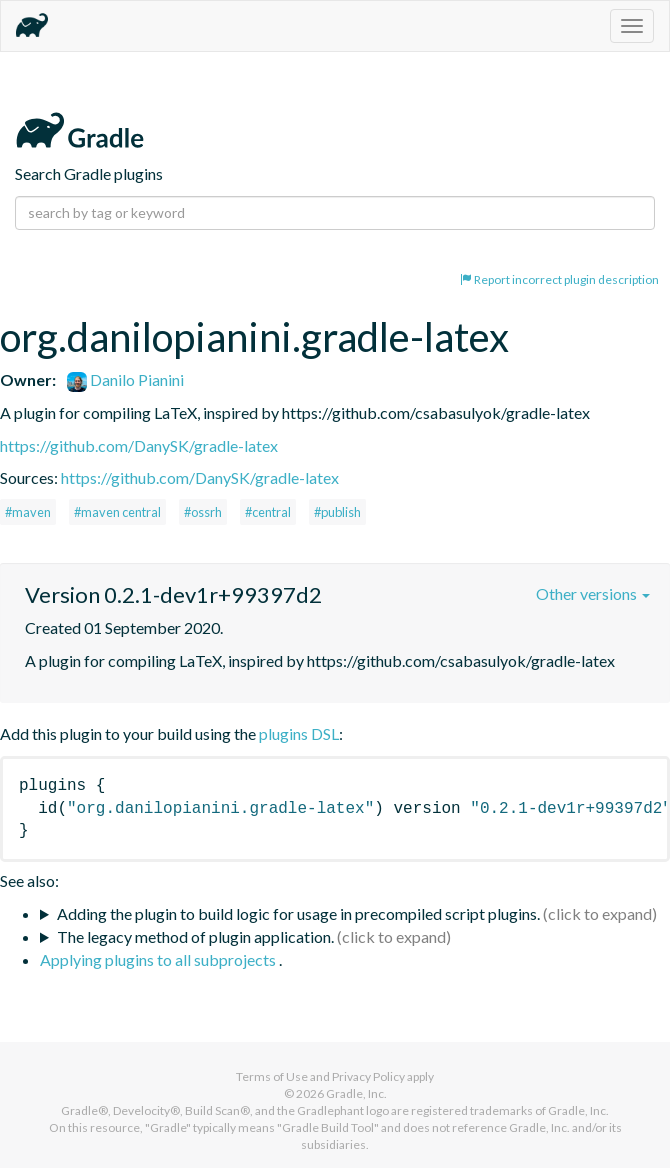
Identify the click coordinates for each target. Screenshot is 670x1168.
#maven (28, 512)
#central (268, 512)
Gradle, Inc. (356, 1093)
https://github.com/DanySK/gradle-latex (139, 445)
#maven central (117, 512)
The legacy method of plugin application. (195, 936)
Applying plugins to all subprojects (159, 959)
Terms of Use (272, 1076)
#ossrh (203, 512)
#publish (337, 512)
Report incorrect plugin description (559, 279)
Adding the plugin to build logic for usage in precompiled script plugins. (298, 913)
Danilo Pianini (125, 379)
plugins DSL (299, 733)
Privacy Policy (368, 1076)
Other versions (593, 593)
